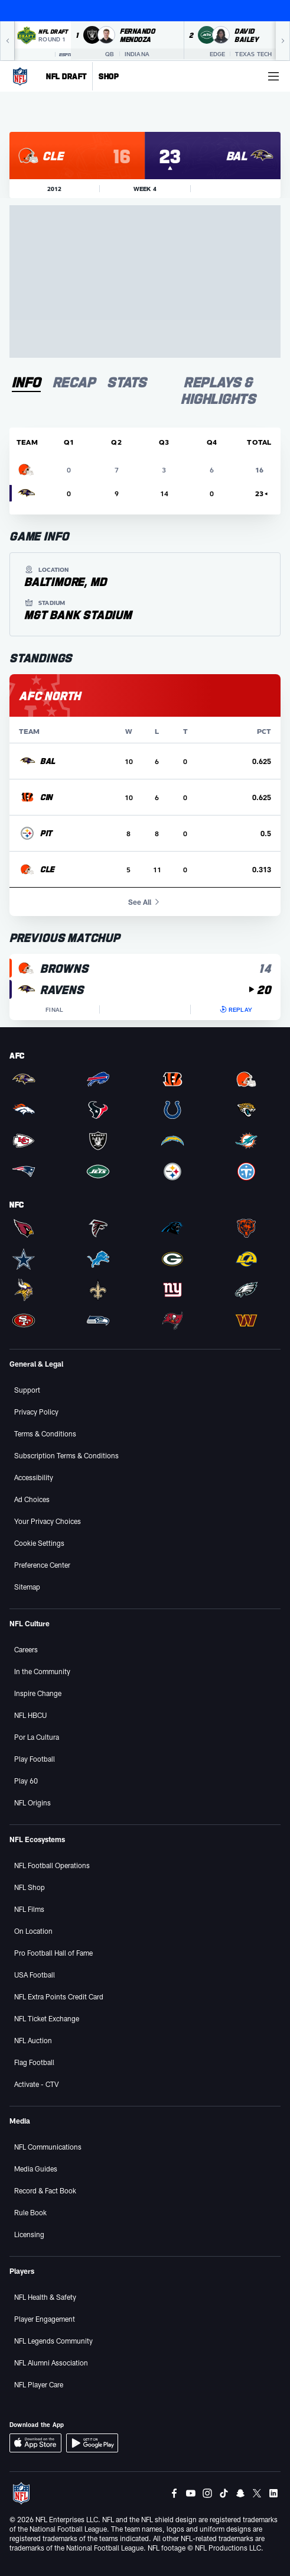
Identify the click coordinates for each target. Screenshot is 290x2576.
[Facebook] (174, 2493)
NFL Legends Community (53, 2340)
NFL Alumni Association (51, 2362)
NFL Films (29, 1909)
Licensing (29, 2234)
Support (27, 1390)
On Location (33, 1931)
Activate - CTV (36, 2084)
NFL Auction (33, 2040)
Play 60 (26, 1780)
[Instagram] (207, 2493)
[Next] (283, 40)
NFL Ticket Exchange (46, 2018)
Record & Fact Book (45, 2190)
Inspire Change (37, 1693)
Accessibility (33, 1477)
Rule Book (30, 2212)
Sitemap (27, 1587)
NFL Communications (48, 2147)
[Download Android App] (92, 2442)
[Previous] (7, 40)
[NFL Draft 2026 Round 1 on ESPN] (42, 40)
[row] (145, 761)
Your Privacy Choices (47, 1521)
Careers (26, 1649)
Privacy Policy (36, 1411)
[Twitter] (257, 2493)
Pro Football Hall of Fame (53, 1953)
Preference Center (42, 1565)
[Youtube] (191, 2493)
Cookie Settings (39, 1543)
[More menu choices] (273, 76)
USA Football (34, 1974)
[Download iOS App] (35, 2442)
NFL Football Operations (52, 1865)
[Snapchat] (240, 2493)
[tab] (26, 382)
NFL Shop (29, 1887)
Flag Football (34, 2062)
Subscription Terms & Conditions (66, 1455)
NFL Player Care (38, 2384)
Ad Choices (32, 1499)
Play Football (34, 1759)
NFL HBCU (30, 1715)
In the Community (42, 1671)
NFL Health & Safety (45, 2297)
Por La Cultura (36, 1737)
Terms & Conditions (45, 1433)
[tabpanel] (145, 724)
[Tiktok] (224, 2493)
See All (145, 902)
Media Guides (35, 2168)
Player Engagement (44, 2319)
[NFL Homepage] (20, 76)
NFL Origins (32, 1802)
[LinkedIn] (273, 2493)
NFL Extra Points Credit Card (58, 1996)
